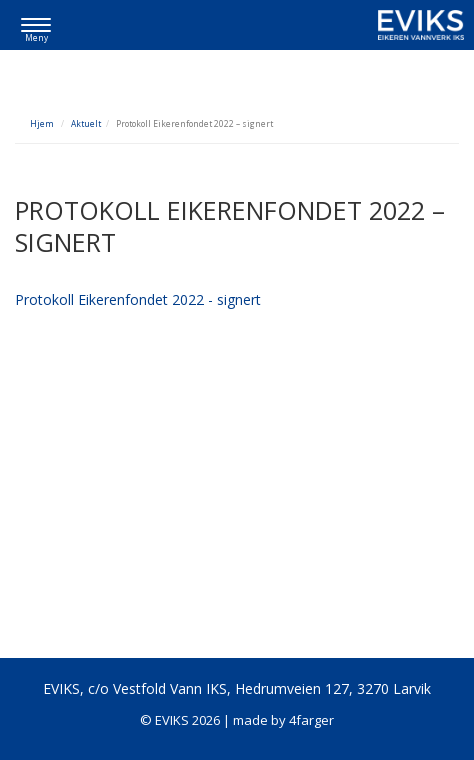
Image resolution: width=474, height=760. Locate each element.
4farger (311, 720)
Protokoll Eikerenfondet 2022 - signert (138, 299)
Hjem (42, 123)
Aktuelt (86, 123)
